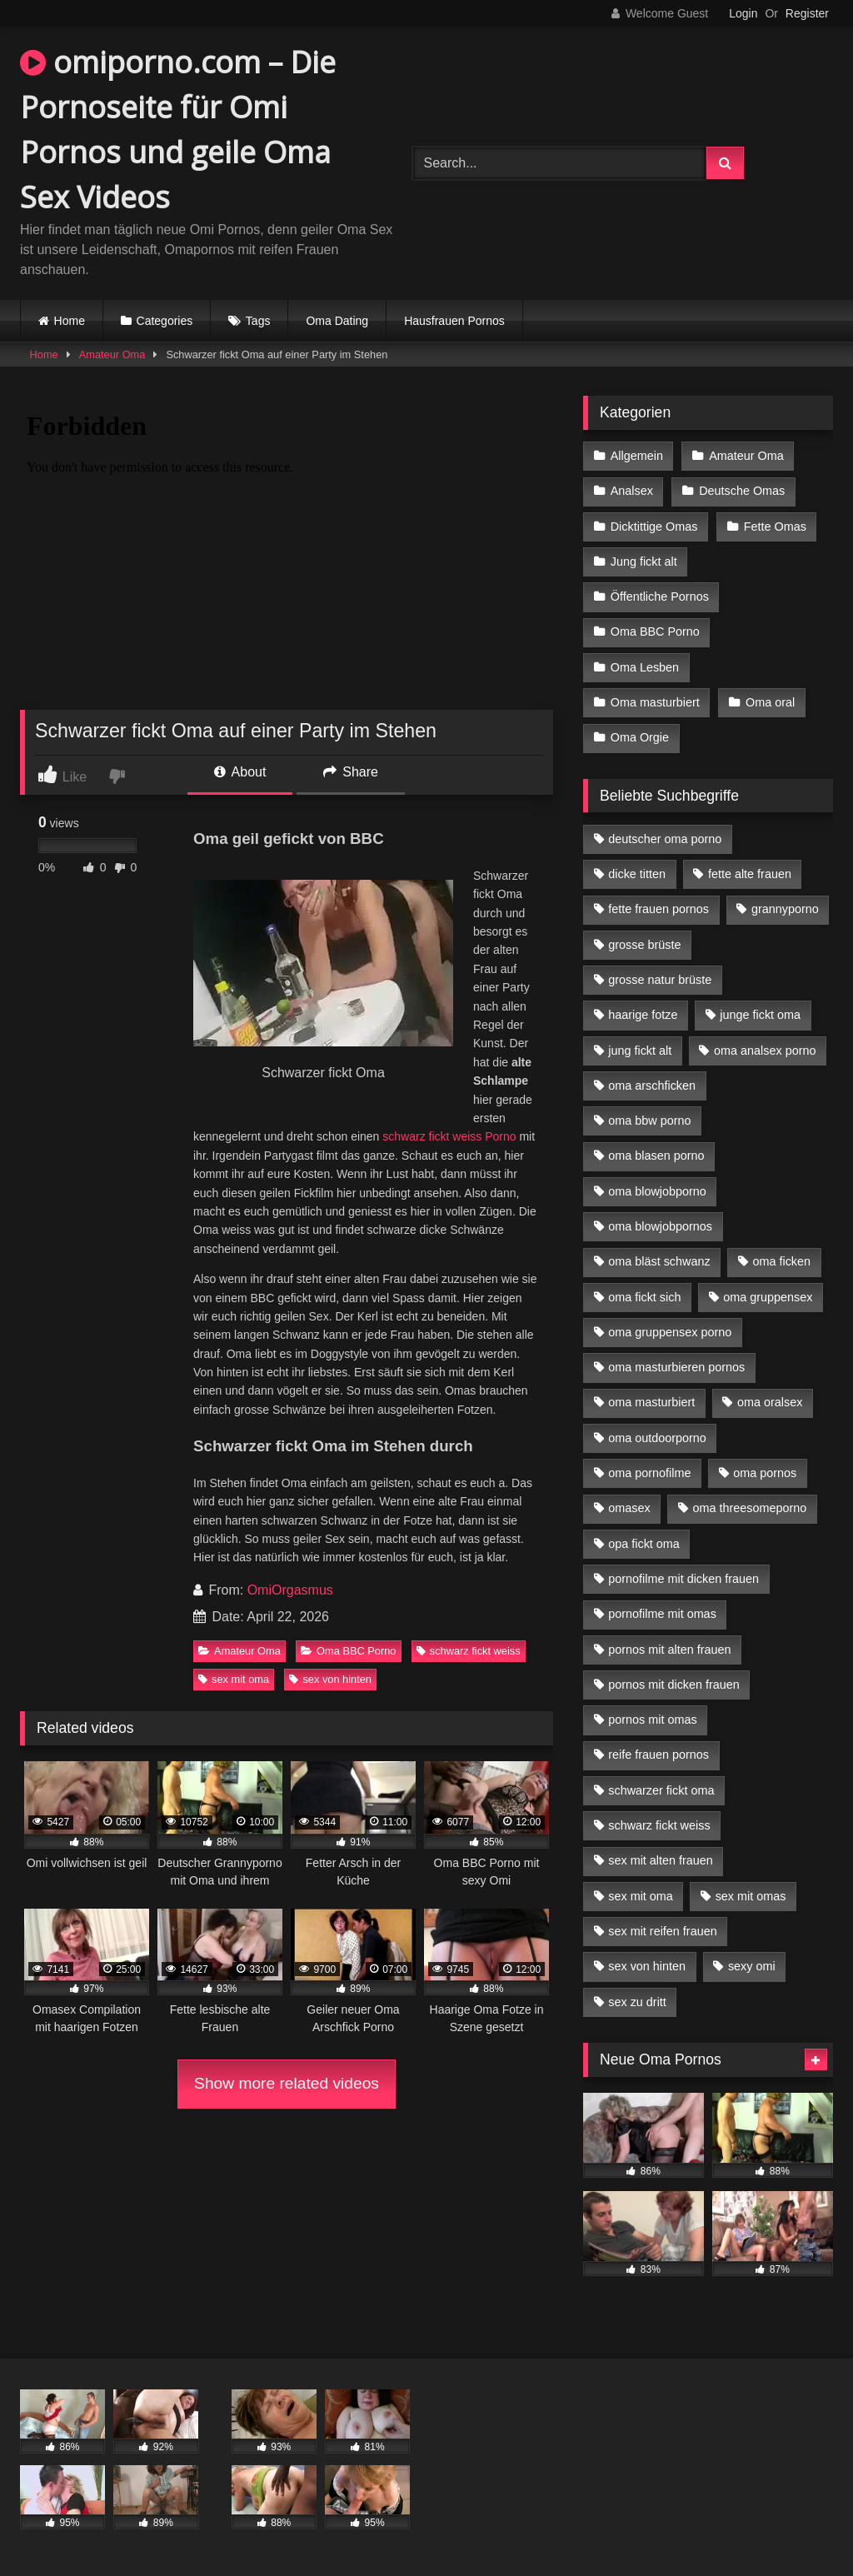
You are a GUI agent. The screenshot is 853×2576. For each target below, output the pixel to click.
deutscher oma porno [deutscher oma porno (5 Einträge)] (664, 839)
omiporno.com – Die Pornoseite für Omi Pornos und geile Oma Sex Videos (178, 129)
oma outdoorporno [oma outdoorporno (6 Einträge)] (657, 1438)
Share (350, 772)
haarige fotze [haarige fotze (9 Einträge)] (642, 1014)
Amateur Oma (112, 354)
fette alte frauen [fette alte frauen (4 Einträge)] (749, 874)
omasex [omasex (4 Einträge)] (629, 1508)
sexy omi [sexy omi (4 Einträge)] (752, 1966)
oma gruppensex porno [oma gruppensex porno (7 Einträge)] (669, 1332)
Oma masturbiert (655, 702)
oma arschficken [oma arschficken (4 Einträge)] (652, 1085)
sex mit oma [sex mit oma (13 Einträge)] (640, 1896)
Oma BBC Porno (348, 1651)
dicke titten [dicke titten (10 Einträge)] (637, 874)
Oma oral (770, 702)
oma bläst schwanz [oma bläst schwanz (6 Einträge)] (659, 1261)
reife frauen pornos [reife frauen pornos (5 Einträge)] (658, 1754)
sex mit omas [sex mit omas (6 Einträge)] (751, 1896)
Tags (258, 320)
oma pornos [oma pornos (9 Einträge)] (764, 1473)
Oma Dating (337, 320)
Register (807, 13)
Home (69, 320)
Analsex (632, 490)
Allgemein (637, 455)
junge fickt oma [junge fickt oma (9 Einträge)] (760, 1014)
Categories (165, 320)
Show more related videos (286, 2083)
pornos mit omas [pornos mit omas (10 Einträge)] (652, 1719)
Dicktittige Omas (654, 526)
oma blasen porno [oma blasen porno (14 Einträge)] (656, 1155)
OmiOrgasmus (290, 1590)
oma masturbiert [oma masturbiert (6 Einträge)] (651, 1402)
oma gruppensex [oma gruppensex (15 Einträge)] (767, 1297)
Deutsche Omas (742, 490)
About (240, 772)
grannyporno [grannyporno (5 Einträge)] (785, 909)
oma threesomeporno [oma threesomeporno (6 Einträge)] (749, 1508)
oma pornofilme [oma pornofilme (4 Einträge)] (649, 1473)
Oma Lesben (645, 667)
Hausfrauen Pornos (454, 320)
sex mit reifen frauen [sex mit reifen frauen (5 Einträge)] (662, 1931)
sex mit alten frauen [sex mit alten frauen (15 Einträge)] (660, 1860)
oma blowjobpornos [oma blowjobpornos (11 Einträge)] (660, 1226)
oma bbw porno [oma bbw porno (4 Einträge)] (649, 1120)
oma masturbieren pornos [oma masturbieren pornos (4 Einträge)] (676, 1367)
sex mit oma (233, 1679)
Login (743, 13)
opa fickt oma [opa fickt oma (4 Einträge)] (644, 1543)
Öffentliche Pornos (660, 596)
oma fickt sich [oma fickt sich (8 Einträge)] (644, 1297)
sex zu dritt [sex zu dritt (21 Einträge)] (637, 2002)
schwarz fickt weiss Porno (449, 1136)
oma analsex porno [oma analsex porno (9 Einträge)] (765, 1050)
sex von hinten (330, 1679)
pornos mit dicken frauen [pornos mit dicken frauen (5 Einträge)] (674, 1684)
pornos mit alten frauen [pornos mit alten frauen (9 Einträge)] (669, 1649)
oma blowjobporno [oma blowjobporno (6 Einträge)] (657, 1191)
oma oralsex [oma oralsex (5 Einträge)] (769, 1402)
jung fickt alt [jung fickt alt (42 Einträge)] (639, 1050)
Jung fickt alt (644, 561)
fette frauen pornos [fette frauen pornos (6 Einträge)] (658, 909)
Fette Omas (775, 526)
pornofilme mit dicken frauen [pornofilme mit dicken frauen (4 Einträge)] (683, 1578)
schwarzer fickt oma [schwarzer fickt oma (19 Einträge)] (661, 1790)
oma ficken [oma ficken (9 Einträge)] (781, 1261)
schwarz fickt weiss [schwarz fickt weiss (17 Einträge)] (659, 1825)
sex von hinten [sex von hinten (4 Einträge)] (647, 1966)
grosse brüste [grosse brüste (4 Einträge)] (644, 944)
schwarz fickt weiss (469, 1651)
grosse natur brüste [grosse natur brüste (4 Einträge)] (659, 979)
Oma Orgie (640, 737)
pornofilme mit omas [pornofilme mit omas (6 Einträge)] (662, 1613)
